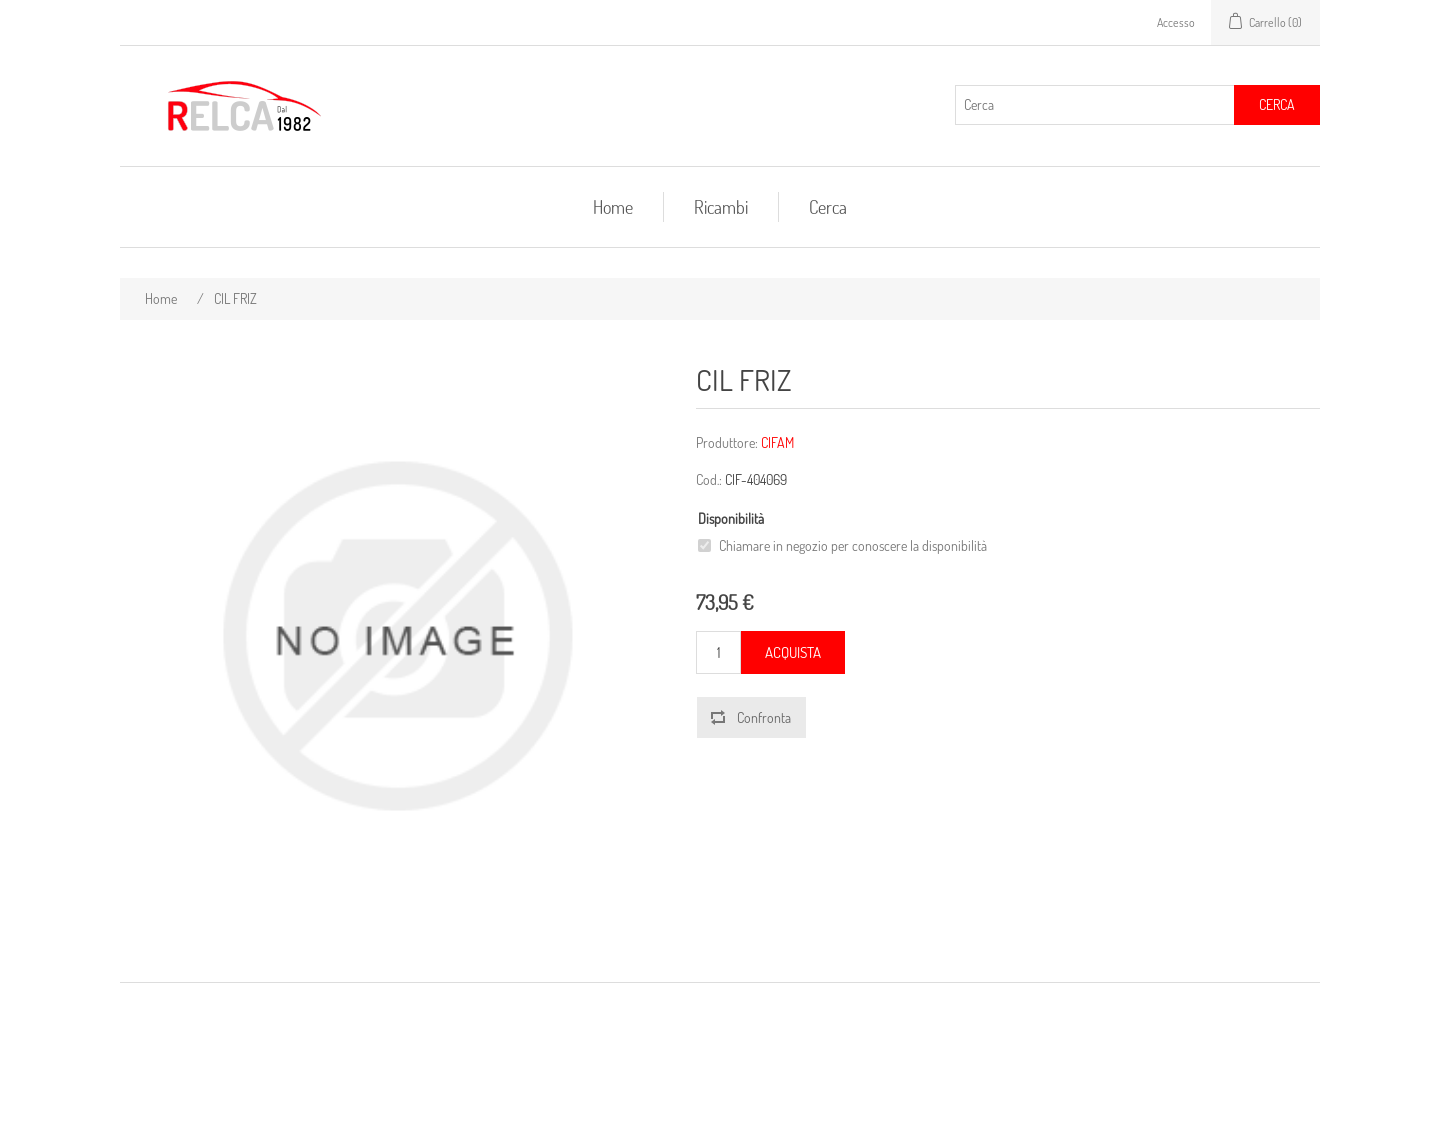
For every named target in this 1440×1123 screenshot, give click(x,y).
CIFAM (777, 442)
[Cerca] (1095, 105)
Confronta (764, 717)
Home (613, 207)
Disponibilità (731, 518)
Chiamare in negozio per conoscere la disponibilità (853, 545)
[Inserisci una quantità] (718, 652)
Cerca (1277, 104)
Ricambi (721, 207)
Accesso (1176, 22)
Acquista (793, 652)
